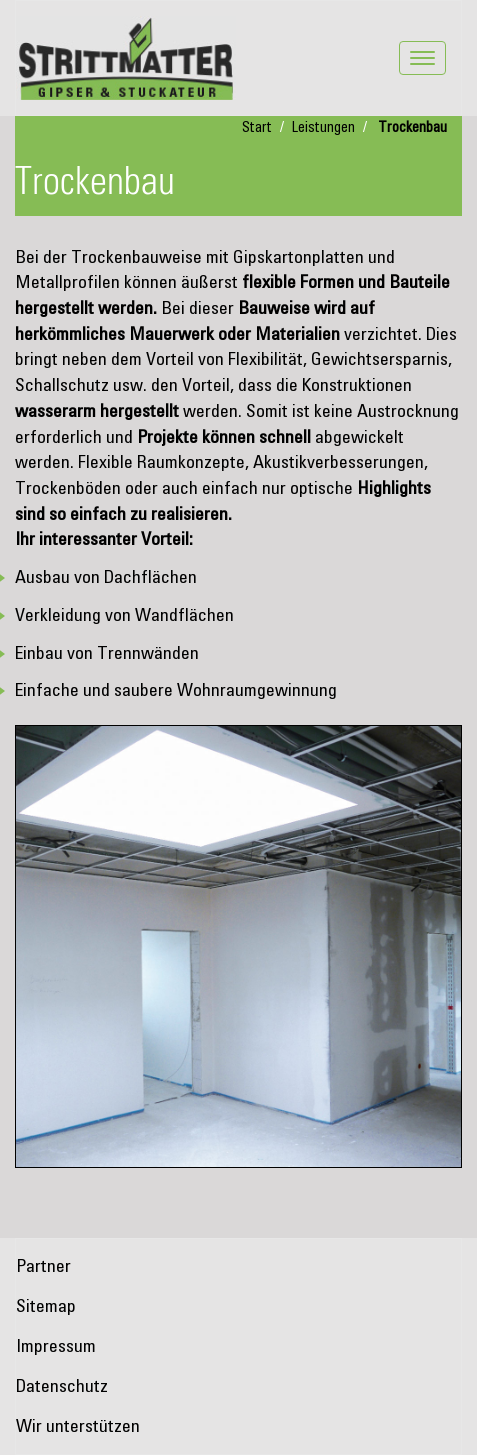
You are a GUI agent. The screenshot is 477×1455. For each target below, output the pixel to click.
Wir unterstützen (78, 1427)
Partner (43, 1267)
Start (257, 128)
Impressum (56, 1347)
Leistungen (323, 128)
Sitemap (46, 1307)
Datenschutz (62, 1387)
